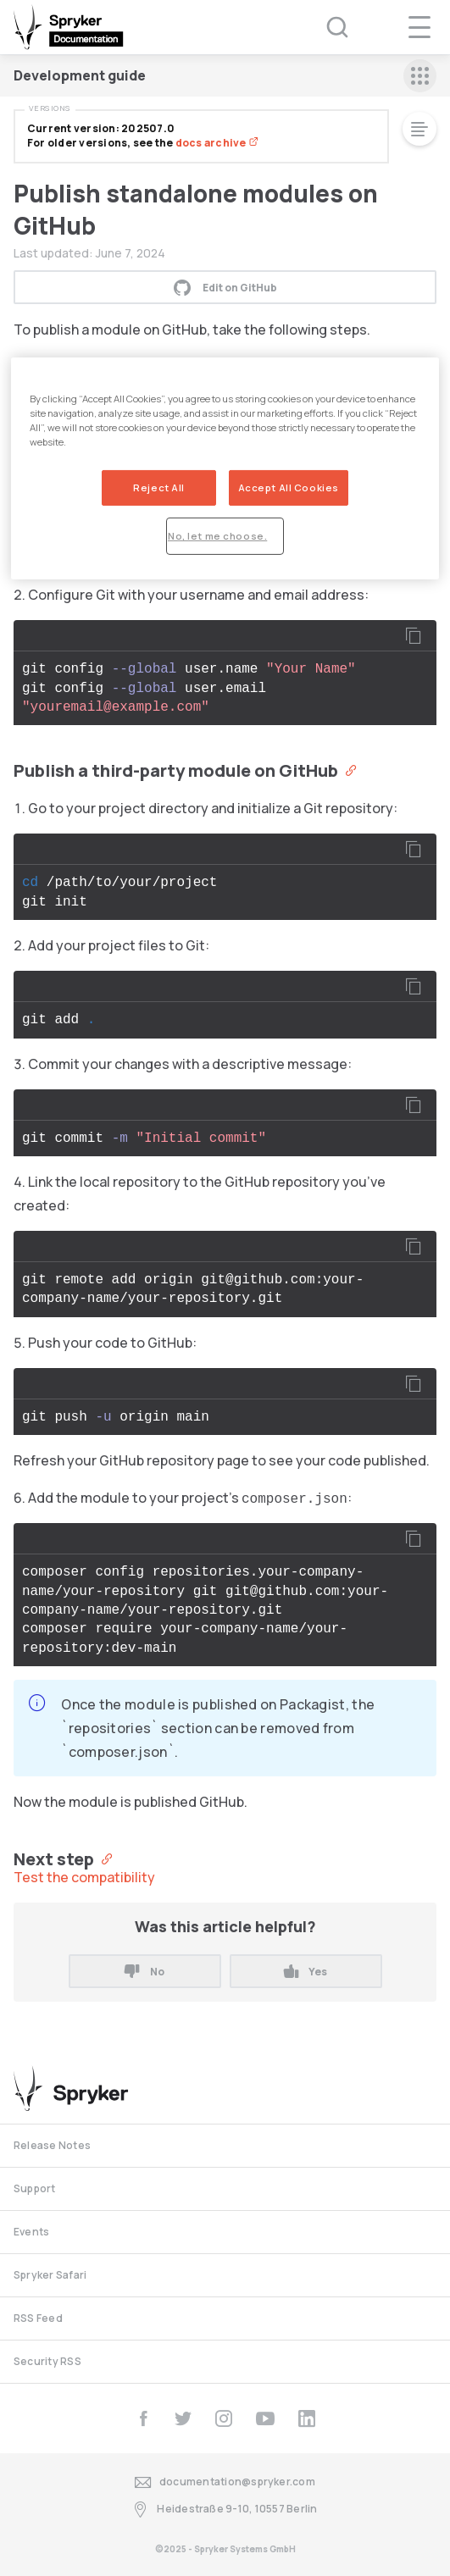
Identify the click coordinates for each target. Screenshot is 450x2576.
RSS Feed (38, 2318)
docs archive (216, 143)
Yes (305, 1971)
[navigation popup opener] (419, 27)
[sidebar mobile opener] (419, 75)
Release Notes (52, 2145)
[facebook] (143, 2418)
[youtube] (265, 2418)
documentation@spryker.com (225, 2482)
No (144, 1971)
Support (35, 2188)
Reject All (159, 487)
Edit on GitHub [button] (225, 287)
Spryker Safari (50, 2275)
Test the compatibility (84, 1877)
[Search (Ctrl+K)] (326, 27)
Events (31, 2231)
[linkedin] (306, 2418)
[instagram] (223, 2418)
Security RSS (47, 2361)
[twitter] (183, 2418)
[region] (224, 468)
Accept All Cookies (288, 487)
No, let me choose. (217, 535)
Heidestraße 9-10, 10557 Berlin (224, 2509)
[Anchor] (347, 769)
